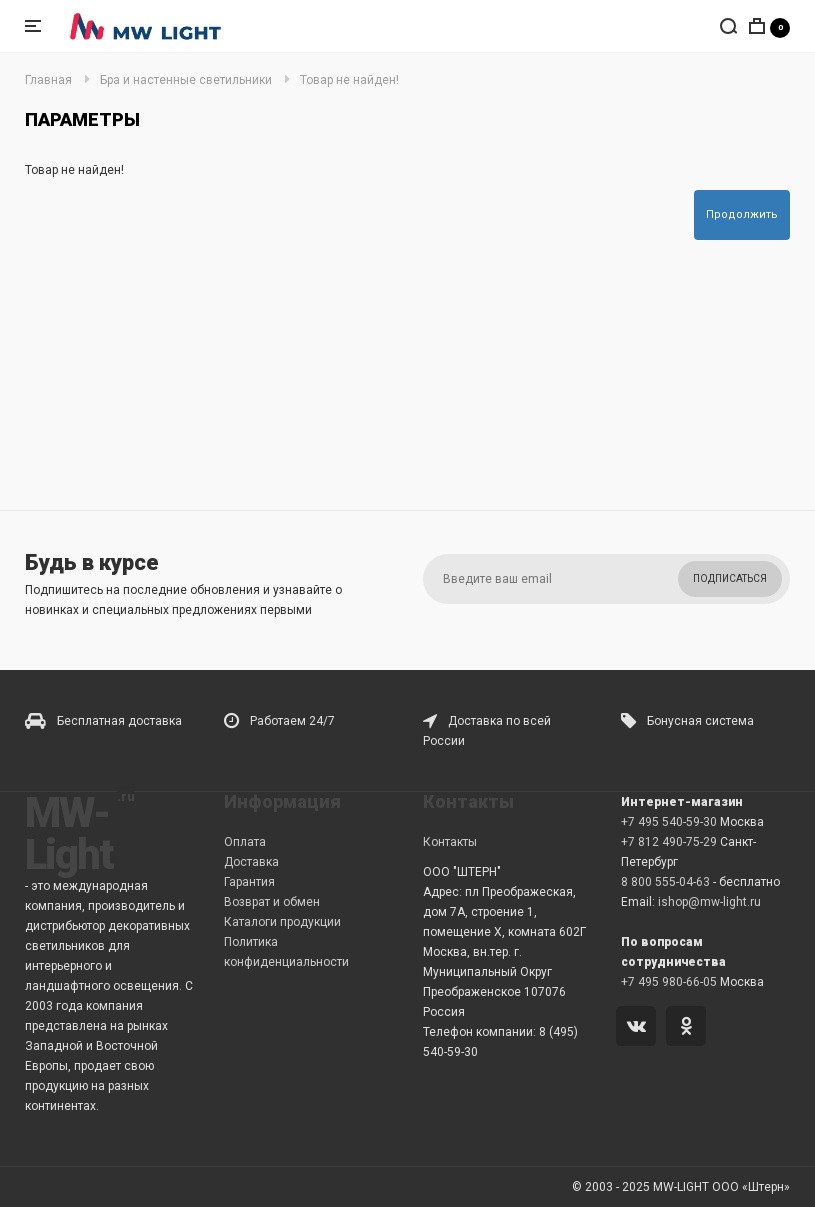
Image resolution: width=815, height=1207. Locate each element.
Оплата (245, 842)
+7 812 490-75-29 (669, 842)
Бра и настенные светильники (186, 80)
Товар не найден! (349, 80)
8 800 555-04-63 (665, 882)
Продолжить (742, 214)
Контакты (450, 842)
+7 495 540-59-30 (669, 822)
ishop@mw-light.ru (709, 902)
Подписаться (730, 578)
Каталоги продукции (282, 922)
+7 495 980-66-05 (669, 982)
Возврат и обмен (272, 902)
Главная (48, 80)
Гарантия (249, 882)
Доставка (251, 862)
